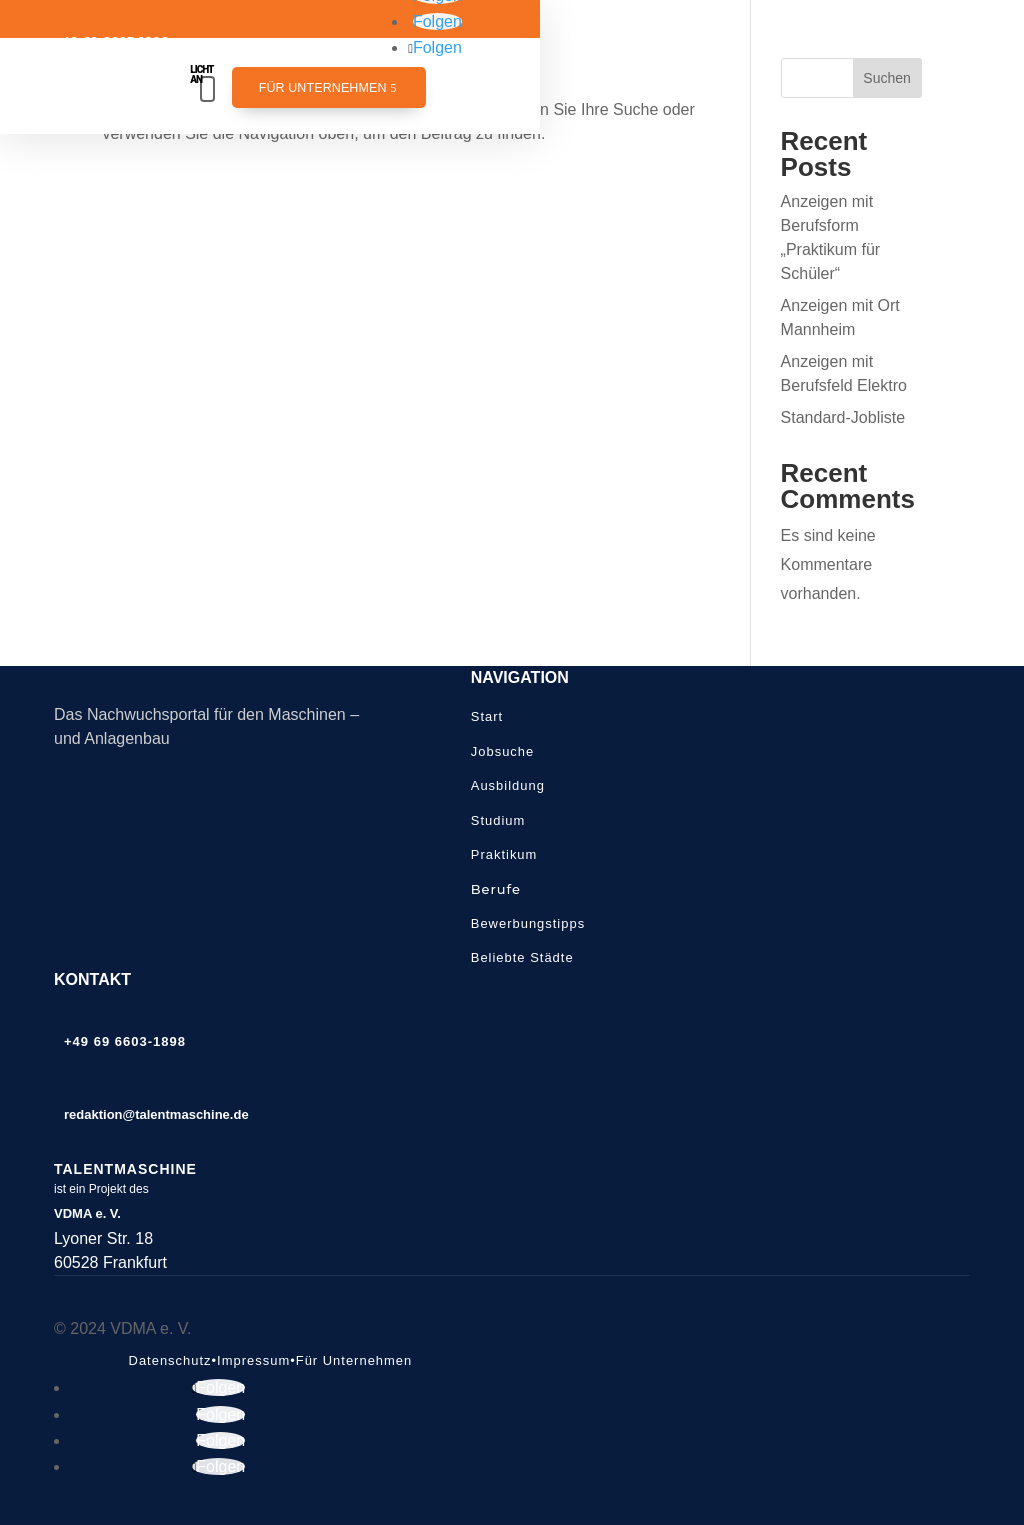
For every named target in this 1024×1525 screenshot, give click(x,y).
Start (487, 716)
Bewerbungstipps (528, 923)
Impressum (253, 1360)
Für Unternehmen (323, 88)
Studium (498, 820)
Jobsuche (502, 751)
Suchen (886, 78)
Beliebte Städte (522, 957)
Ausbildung (508, 785)
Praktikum (504, 854)
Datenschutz (170, 1360)
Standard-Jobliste (843, 417)
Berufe (496, 889)
